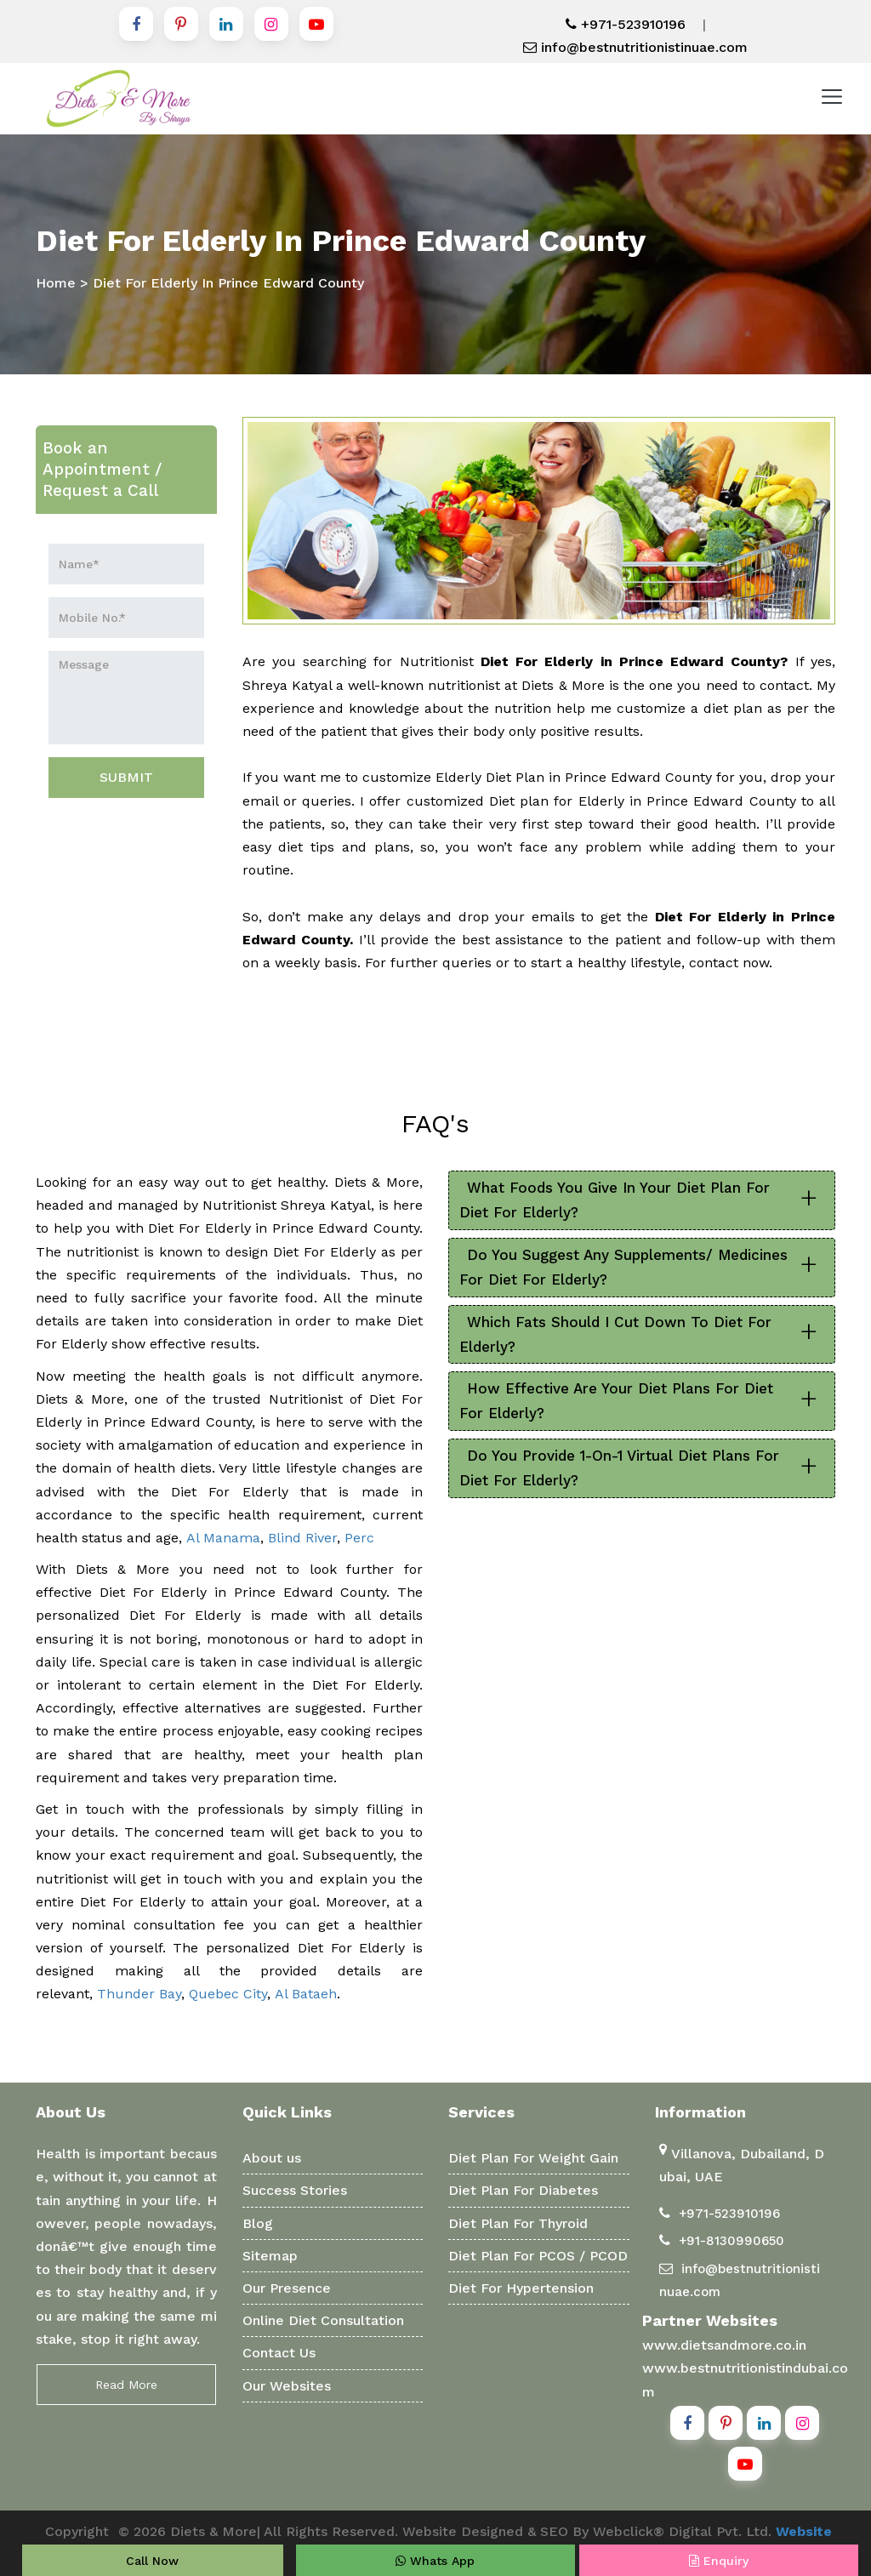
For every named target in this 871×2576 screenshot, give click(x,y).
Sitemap (270, 2256)
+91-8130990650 (731, 2240)
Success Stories (294, 2190)
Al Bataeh (306, 1994)
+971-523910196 (626, 24)
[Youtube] (316, 24)
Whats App (435, 2560)
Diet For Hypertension (521, 2288)
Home (56, 283)
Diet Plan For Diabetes (523, 2190)
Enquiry (719, 2560)
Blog (257, 2223)
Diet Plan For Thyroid (518, 2223)
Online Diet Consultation (323, 2320)
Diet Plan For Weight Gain (533, 2158)
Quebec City (228, 1994)
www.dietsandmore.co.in (724, 2345)
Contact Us (279, 2353)
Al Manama (223, 1538)
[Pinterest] (181, 24)
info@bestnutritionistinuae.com (635, 47)
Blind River (302, 1538)
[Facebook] (136, 24)
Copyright (77, 2531)
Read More (126, 2384)
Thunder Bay (139, 1994)
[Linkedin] (226, 24)
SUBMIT (126, 777)
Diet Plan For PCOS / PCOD (538, 2256)
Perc (359, 1538)
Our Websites (286, 2386)
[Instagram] (271, 24)
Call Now (152, 2560)
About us (271, 2158)
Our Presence (286, 2288)
